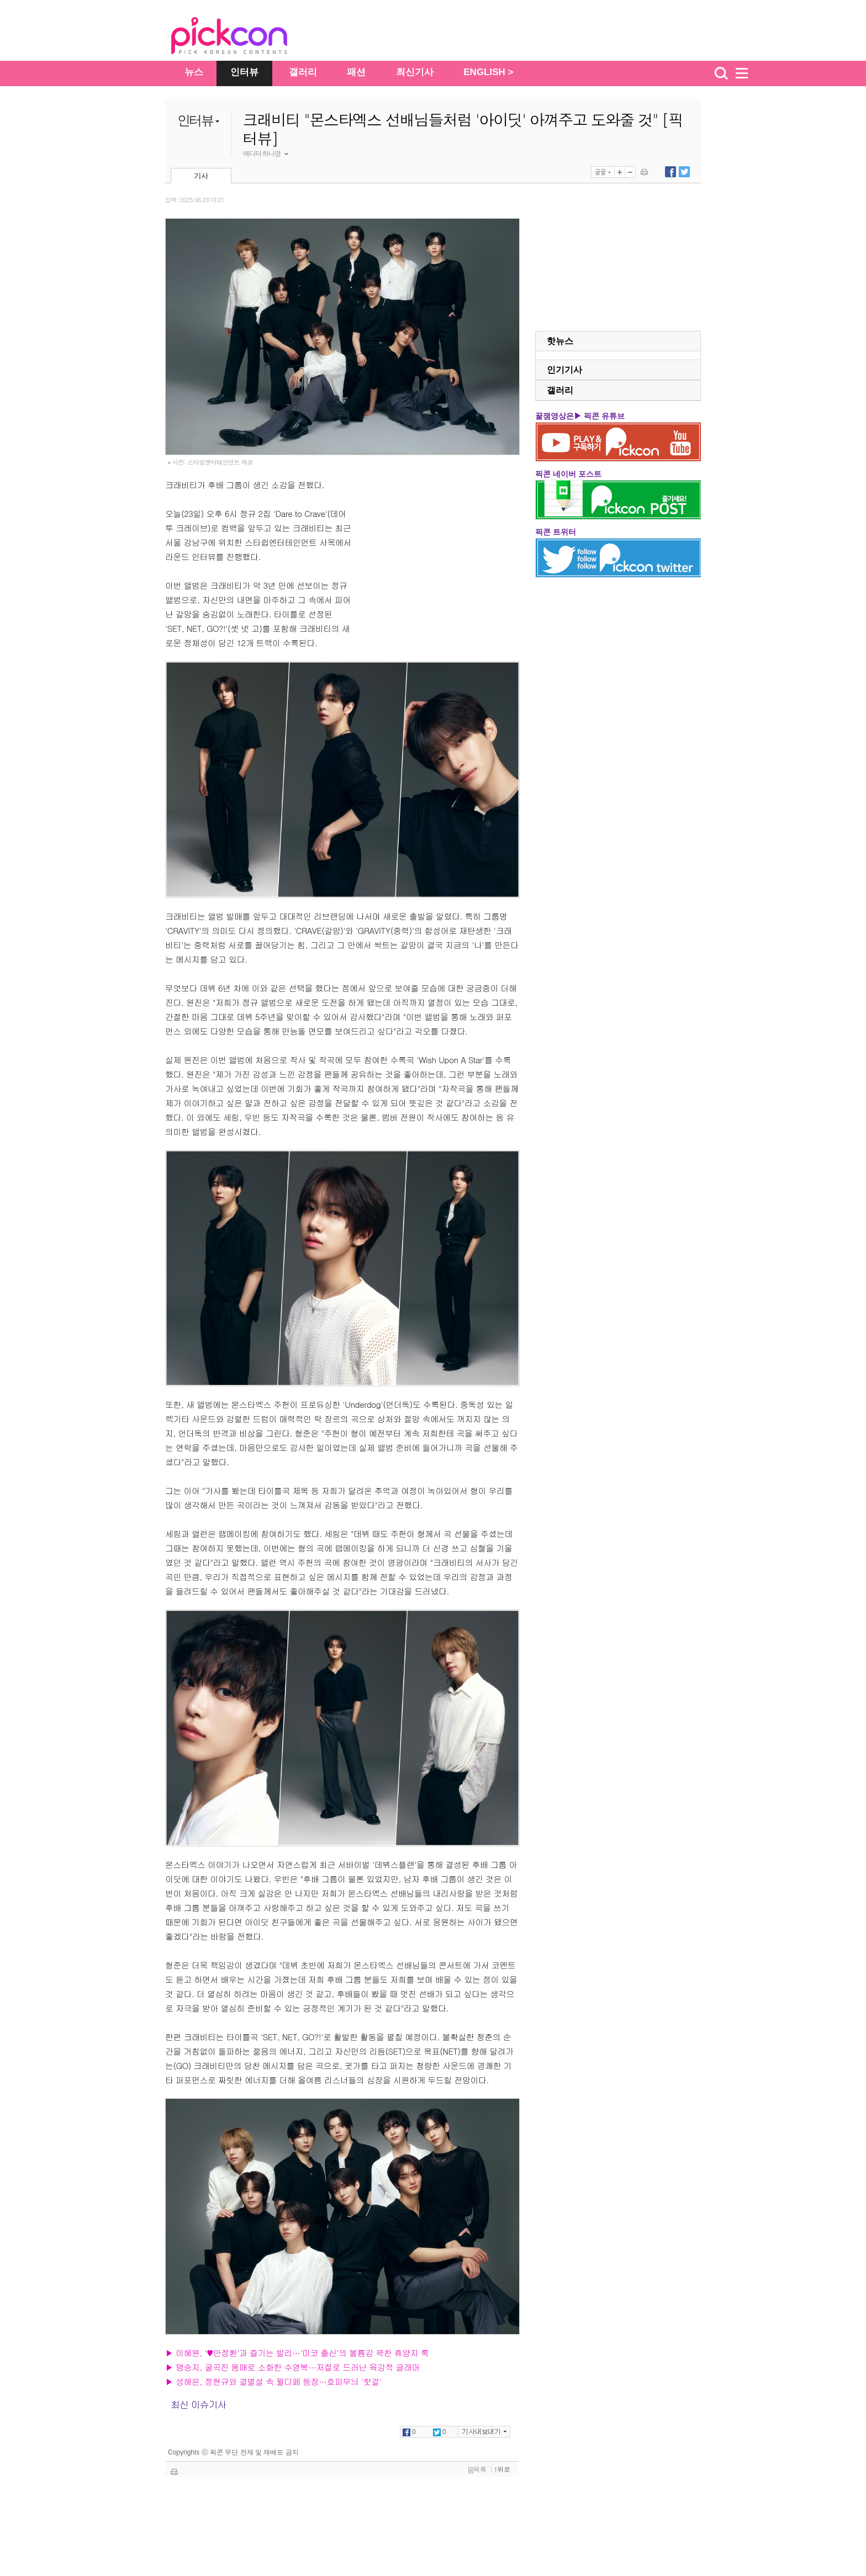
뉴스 (193, 72)
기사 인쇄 (644, 172)
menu (746, 73)
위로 (502, 2469)
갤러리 (303, 72)
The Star (245, 37)
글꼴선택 (603, 172)
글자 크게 (619, 172)
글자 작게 (630, 172)
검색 (721, 73)
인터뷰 (244, 72)
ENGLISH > (488, 72)
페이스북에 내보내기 (670, 171)
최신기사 (415, 72)
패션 (356, 72)
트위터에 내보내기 (684, 171)
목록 (477, 2469)
